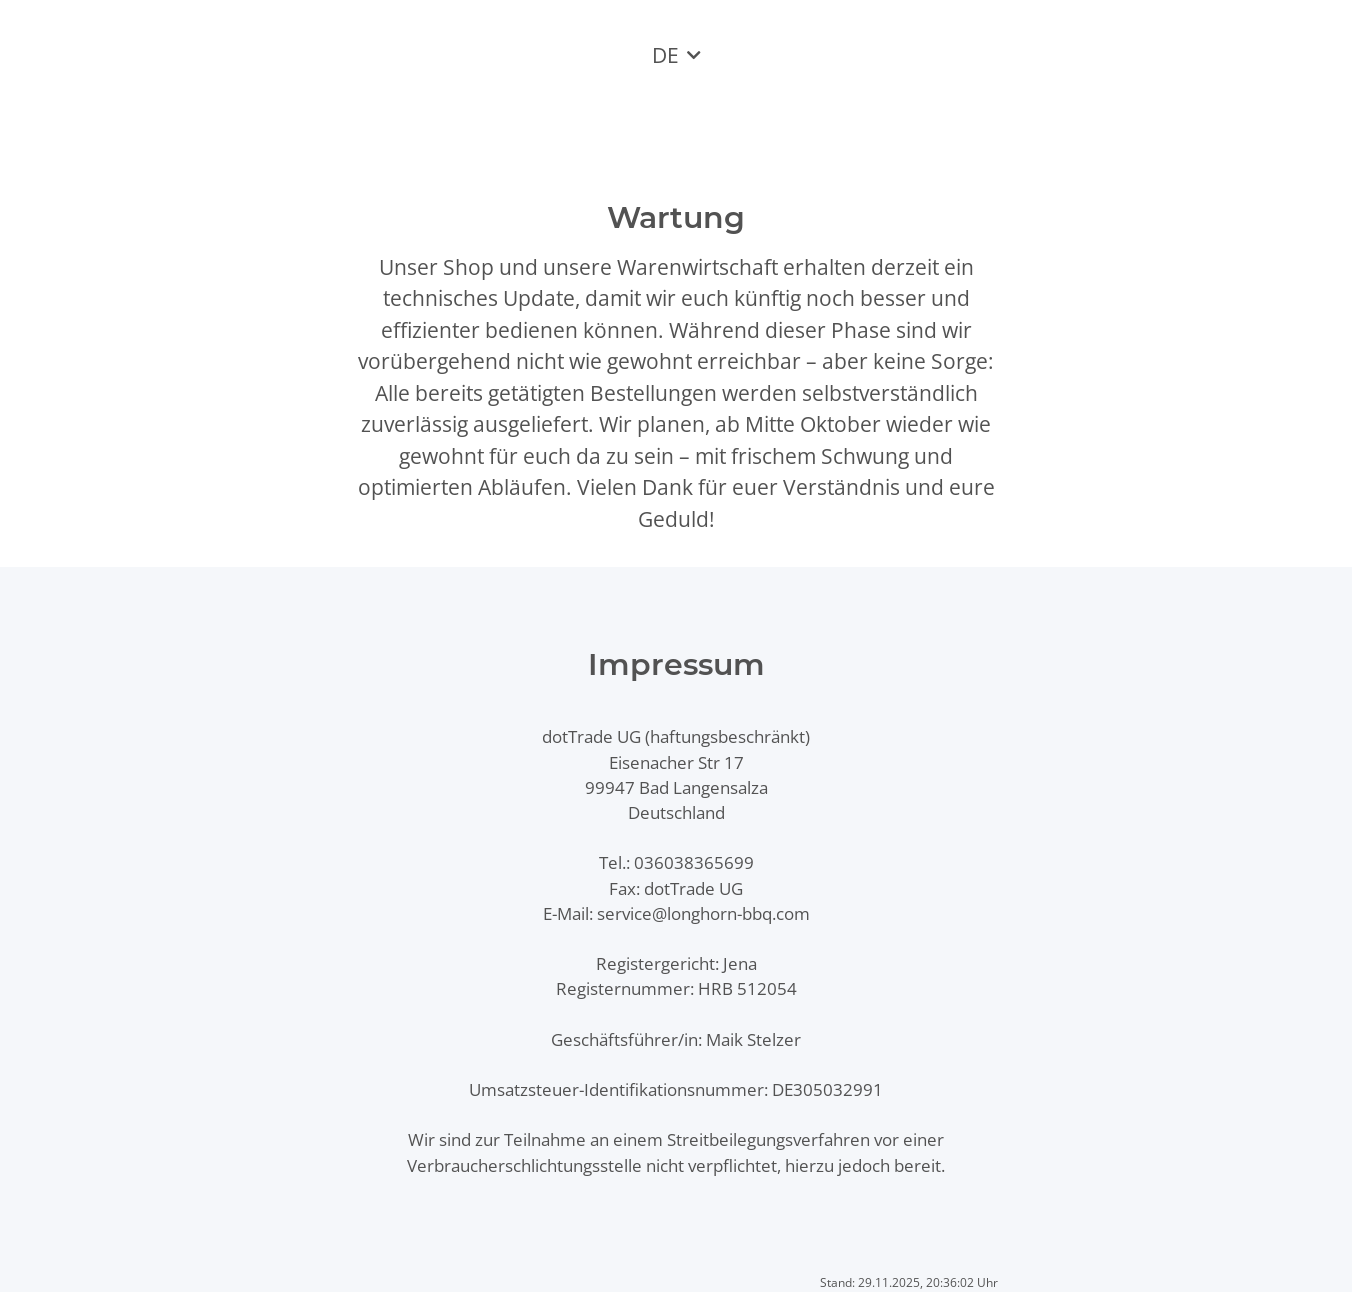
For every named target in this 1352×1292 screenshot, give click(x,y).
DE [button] (665, 55)
